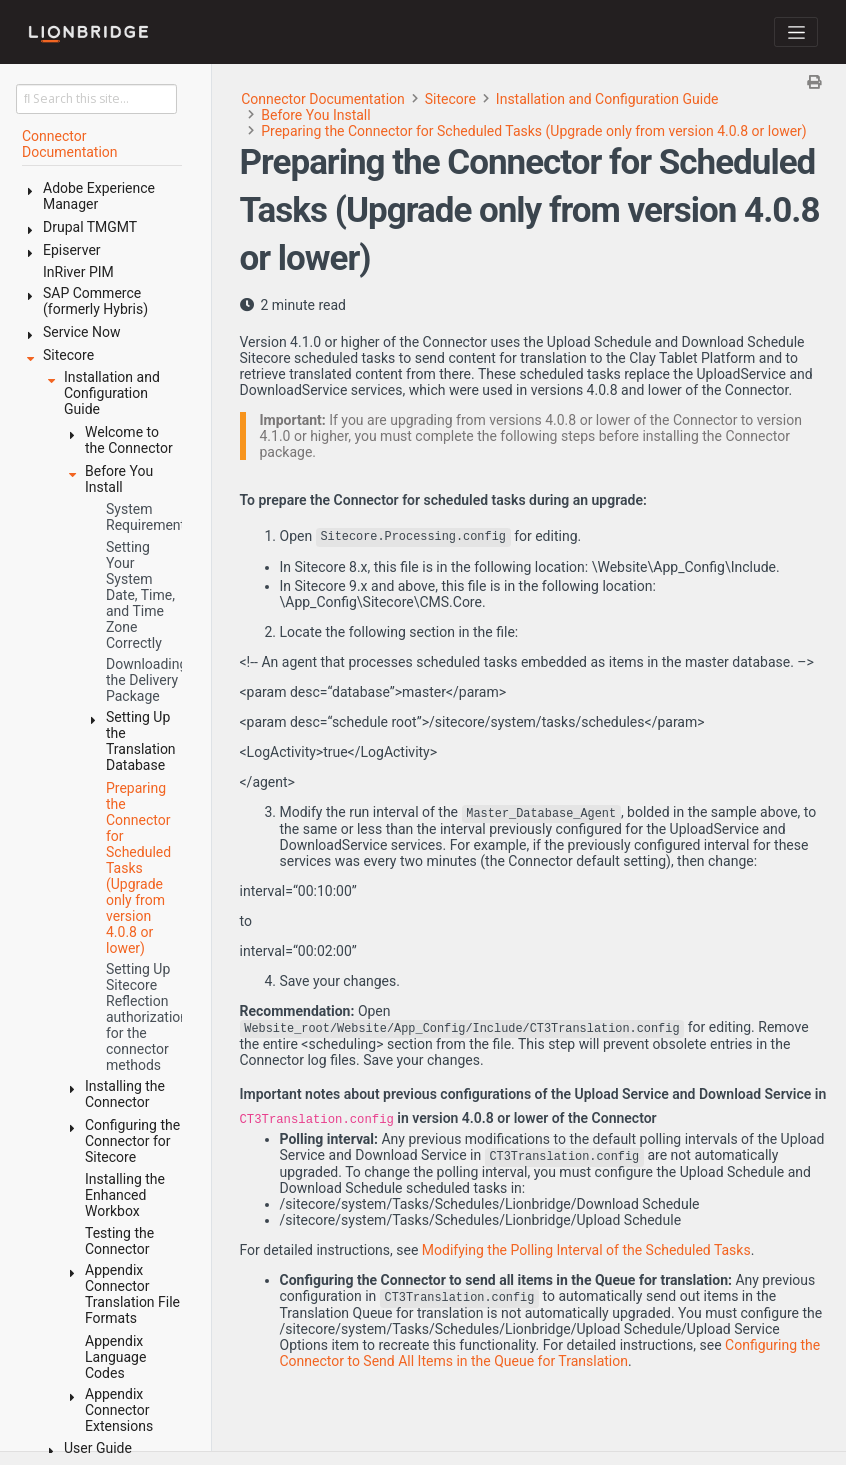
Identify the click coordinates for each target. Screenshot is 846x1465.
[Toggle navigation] (796, 32)
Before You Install (315, 115)
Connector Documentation (323, 99)
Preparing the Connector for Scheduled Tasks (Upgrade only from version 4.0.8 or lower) (534, 131)
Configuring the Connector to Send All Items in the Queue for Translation (550, 1353)
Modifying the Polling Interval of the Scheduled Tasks (586, 1250)
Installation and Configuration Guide (607, 99)
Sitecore (450, 99)
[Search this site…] (96, 99)
